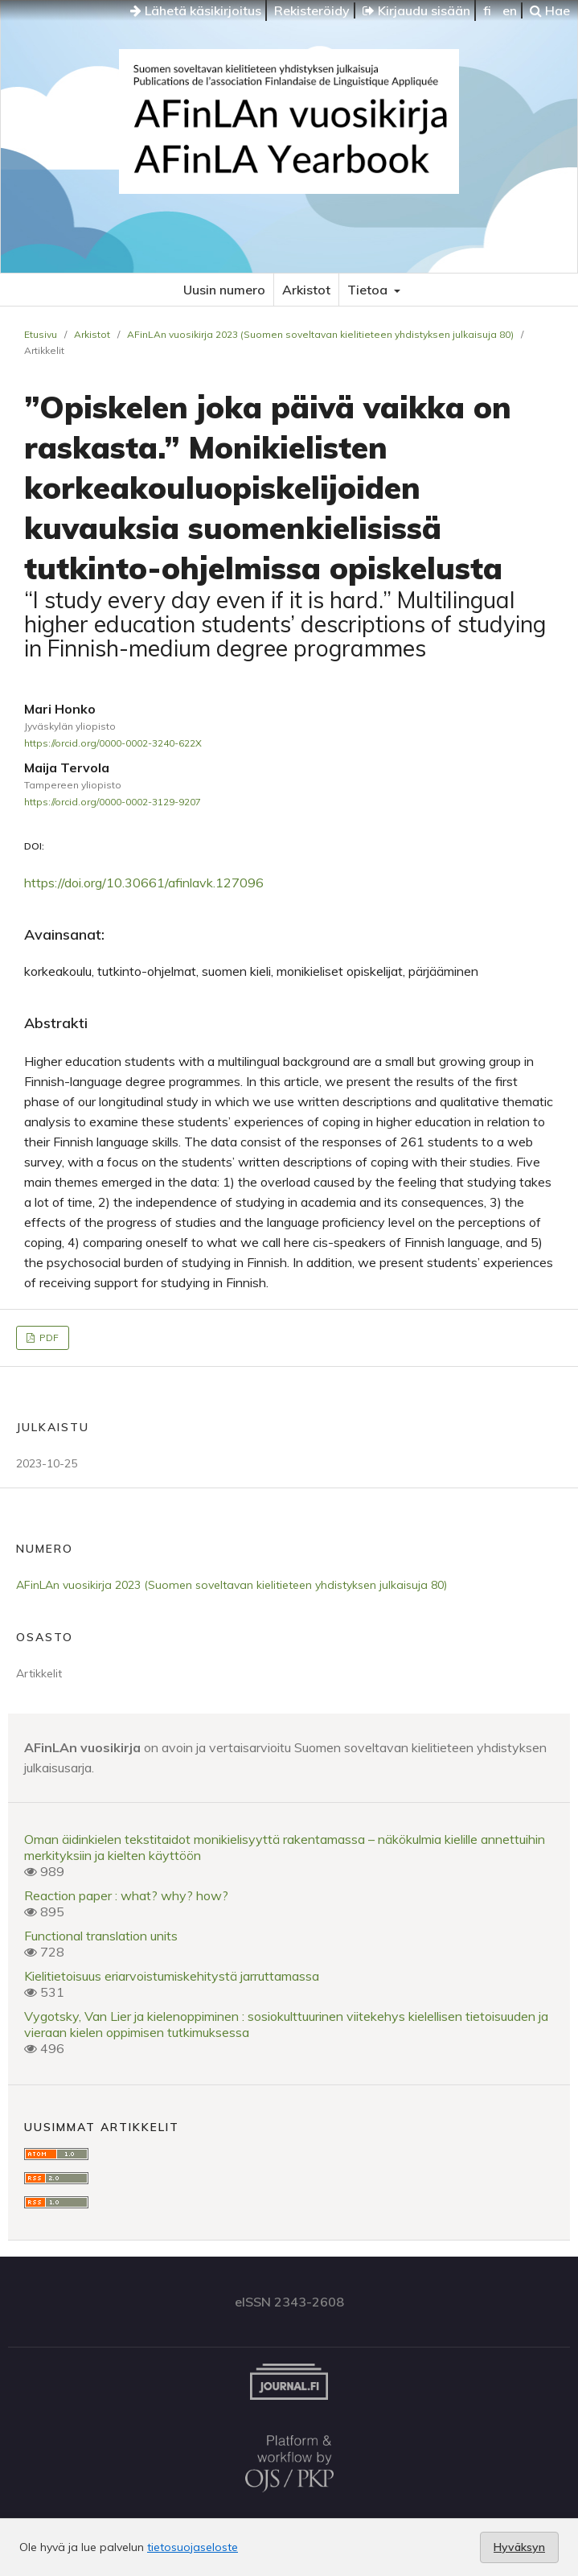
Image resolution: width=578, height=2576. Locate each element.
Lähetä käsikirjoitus (195, 10)
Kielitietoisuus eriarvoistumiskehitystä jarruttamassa (171, 1976)
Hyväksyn (519, 2547)
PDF (48, 1337)
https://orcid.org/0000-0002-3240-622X (113, 743)
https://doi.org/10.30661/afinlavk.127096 (144, 882)
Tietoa (369, 290)
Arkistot (306, 290)
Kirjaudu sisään (416, 10)
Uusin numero (224, 290)
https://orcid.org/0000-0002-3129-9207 (112, 802)
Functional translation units (101, 1936)
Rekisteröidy (312, 10)
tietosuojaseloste (192, 2547)
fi (487, 10)
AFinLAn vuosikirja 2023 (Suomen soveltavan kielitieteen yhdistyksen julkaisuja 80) (320, 334)
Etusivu (40, 334)
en (509, 10)
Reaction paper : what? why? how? (126, 1895)
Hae (550, 10)
